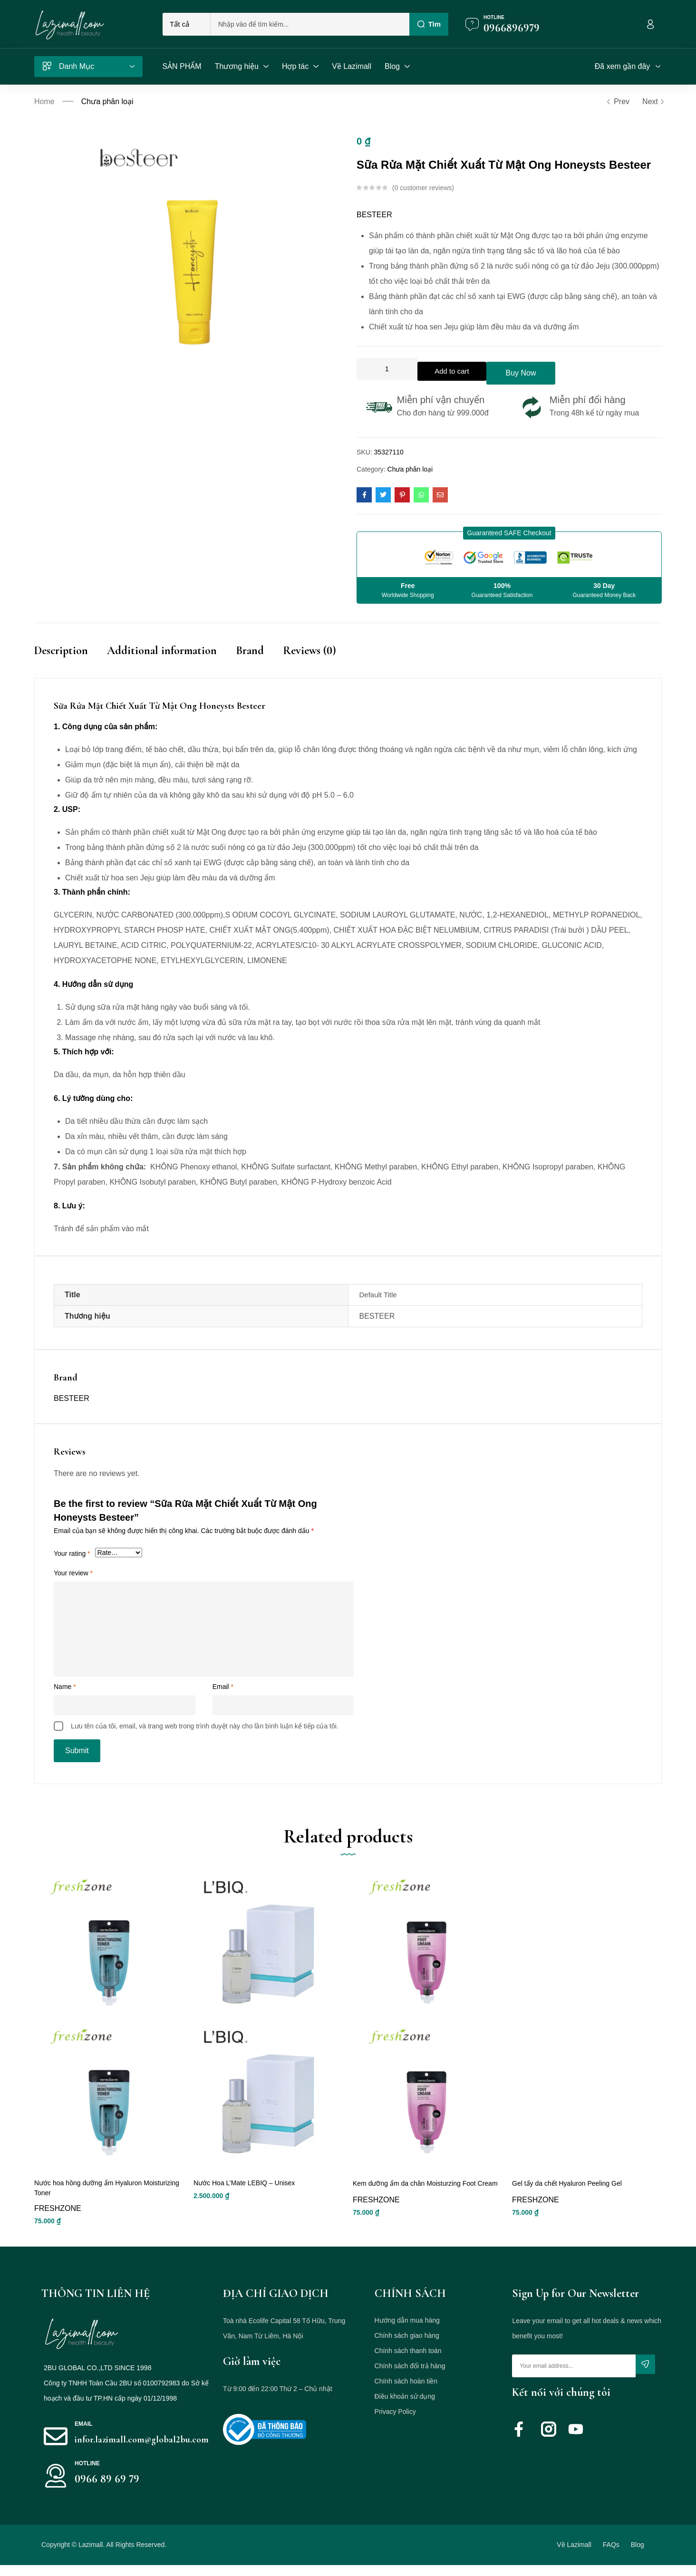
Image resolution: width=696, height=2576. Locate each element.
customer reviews (423, 188)
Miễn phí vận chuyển (440, 396)
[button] (509, 529)
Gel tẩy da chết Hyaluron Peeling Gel (567, 2193)
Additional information (162, 647)
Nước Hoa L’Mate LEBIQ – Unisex (244, 2193)
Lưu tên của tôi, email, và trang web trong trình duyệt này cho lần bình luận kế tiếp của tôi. (204, 1725)
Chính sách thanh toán (408, 2361)
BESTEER (374, 215)
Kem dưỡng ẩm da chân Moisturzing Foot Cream (425, 2193)
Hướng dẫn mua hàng (407, 2331)
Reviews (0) (309, 647)
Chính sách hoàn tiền (406, 2392)
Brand (250, 647)
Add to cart (468, 369)
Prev (617, 101)
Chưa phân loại (107, 101)
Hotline (493, 17)
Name (65, 1686)
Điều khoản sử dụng (405, 2407)
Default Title (378, 1294)
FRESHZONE (57, 2219)
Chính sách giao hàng (407, 2346)
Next (652, 101)
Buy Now (567, 369)
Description (61, 647)
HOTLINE (87, 2474)
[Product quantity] (387, 369)
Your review (73, 1572)
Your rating (72, 1553)
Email (223, 1686)
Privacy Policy (395, 2422)
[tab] (70, 656)
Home (44, 101)
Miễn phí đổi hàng (588, 396)
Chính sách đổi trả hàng (410, 2377)
